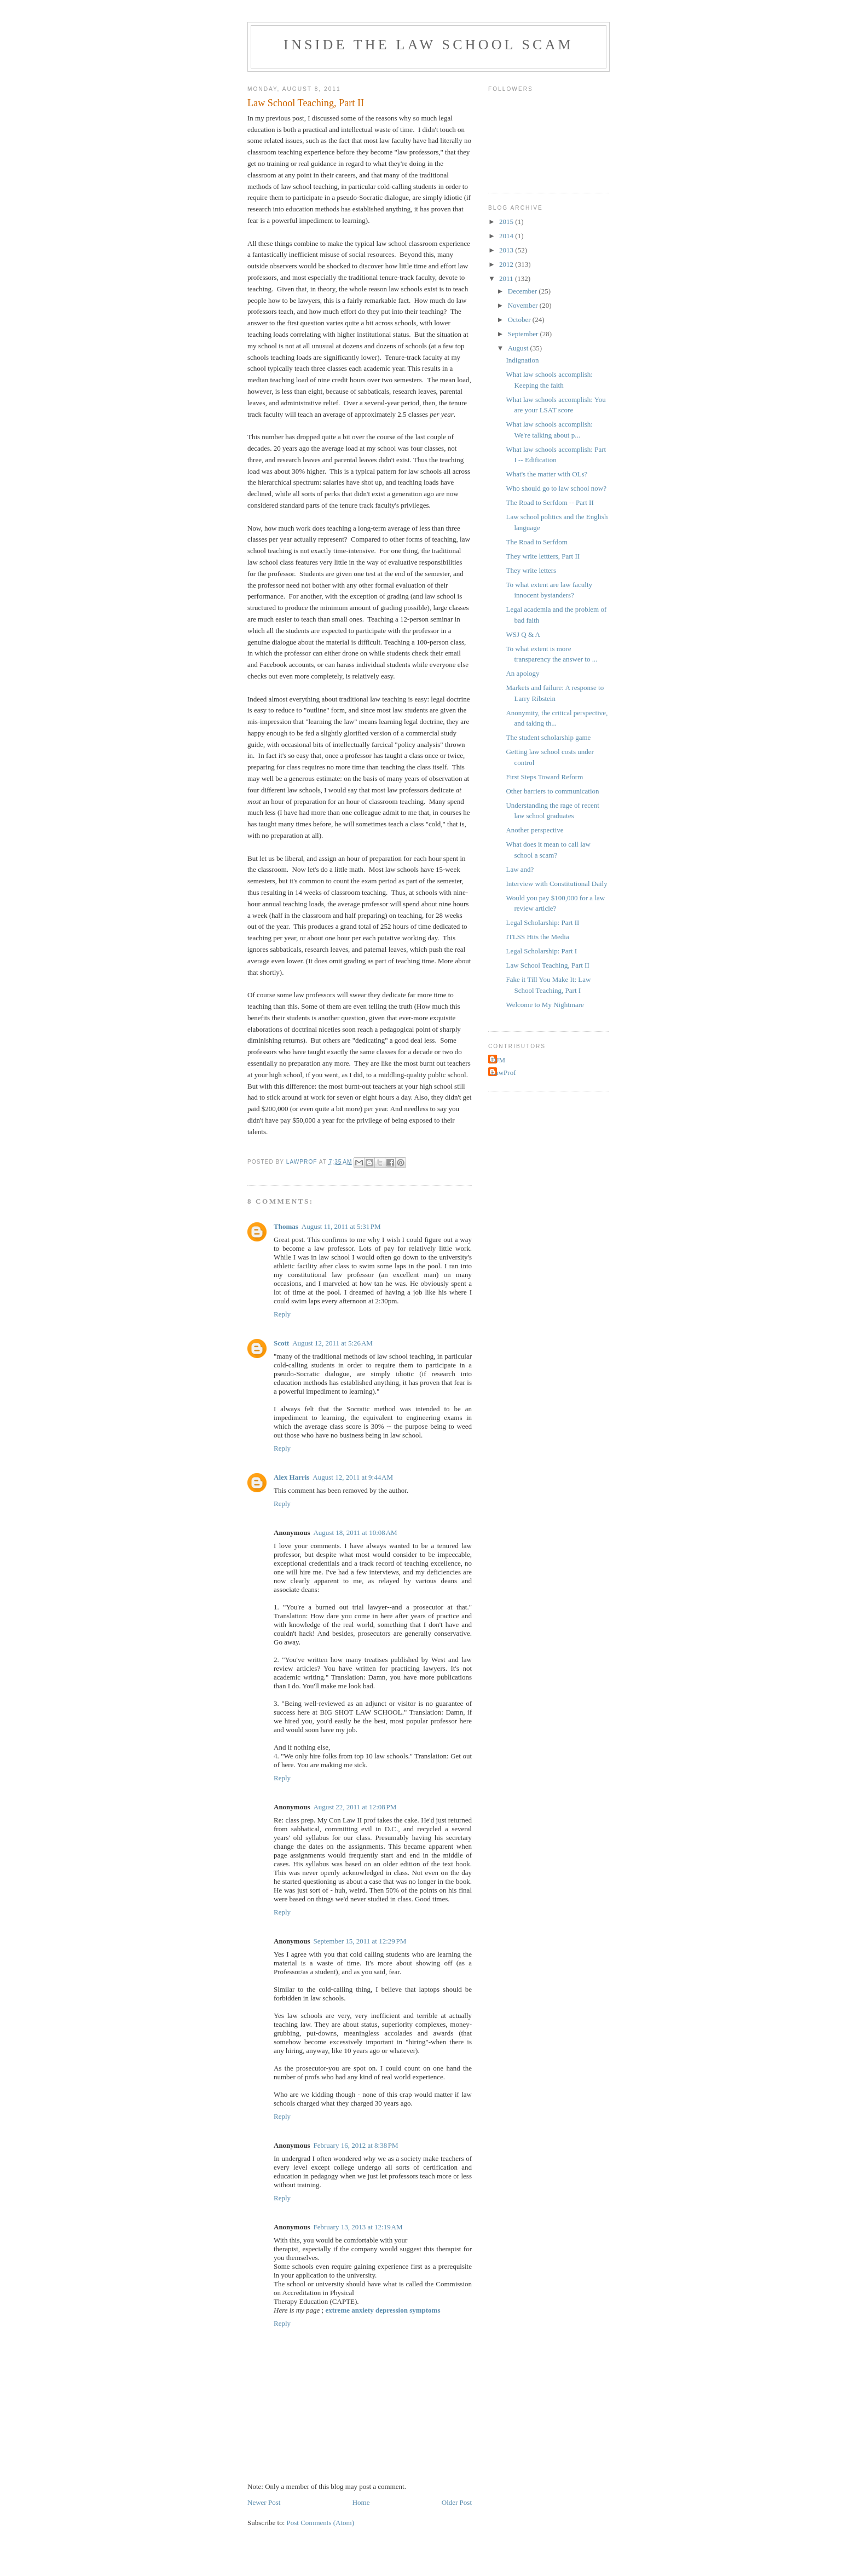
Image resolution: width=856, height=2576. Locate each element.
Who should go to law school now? (556, 488)
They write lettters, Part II (543, 556)
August (519, 348)
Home (361, 2502)
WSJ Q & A (523, 634)
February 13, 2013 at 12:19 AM (357, 2227)
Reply (282, 1314)
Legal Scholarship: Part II (542, 922)
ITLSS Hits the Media (537, 937)
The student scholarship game (548, 737)
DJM (498, 1060)
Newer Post (263, 2502)
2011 (507, 278)
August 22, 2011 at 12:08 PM (354, 1807)
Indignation (522, 360)
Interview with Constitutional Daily (556, 883)
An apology (522, 673)
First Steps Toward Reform (544, 777)
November (524, 305)
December (523, 291)
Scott (281, 1343)
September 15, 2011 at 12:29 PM (359, 1941)
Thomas (286, 1226)
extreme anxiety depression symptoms (382, 2310)
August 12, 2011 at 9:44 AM (353, 1477)
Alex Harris (291, 1477)
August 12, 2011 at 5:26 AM (332, 1343)
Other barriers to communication (552, 791)
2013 (507, 250)
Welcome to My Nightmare (544, 1005)
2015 (507, 221)
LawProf (503, 1072)
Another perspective (534, 830)
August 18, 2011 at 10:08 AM (355, 1532)
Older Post (457, 2502)
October (520, 319)
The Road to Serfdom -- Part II (549, 502)
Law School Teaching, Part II (547, 965)
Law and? (520, 869)
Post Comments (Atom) (321, 2523)
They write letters (531, 570)
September (524, 334)
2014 (507, 236)
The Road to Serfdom (536, 542)
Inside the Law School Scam (429, 45)
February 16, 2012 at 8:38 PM (355, 2145)
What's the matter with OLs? (546, 474)
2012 (507, 264)
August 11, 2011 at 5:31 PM (341, 1226)
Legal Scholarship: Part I (541, 951)
